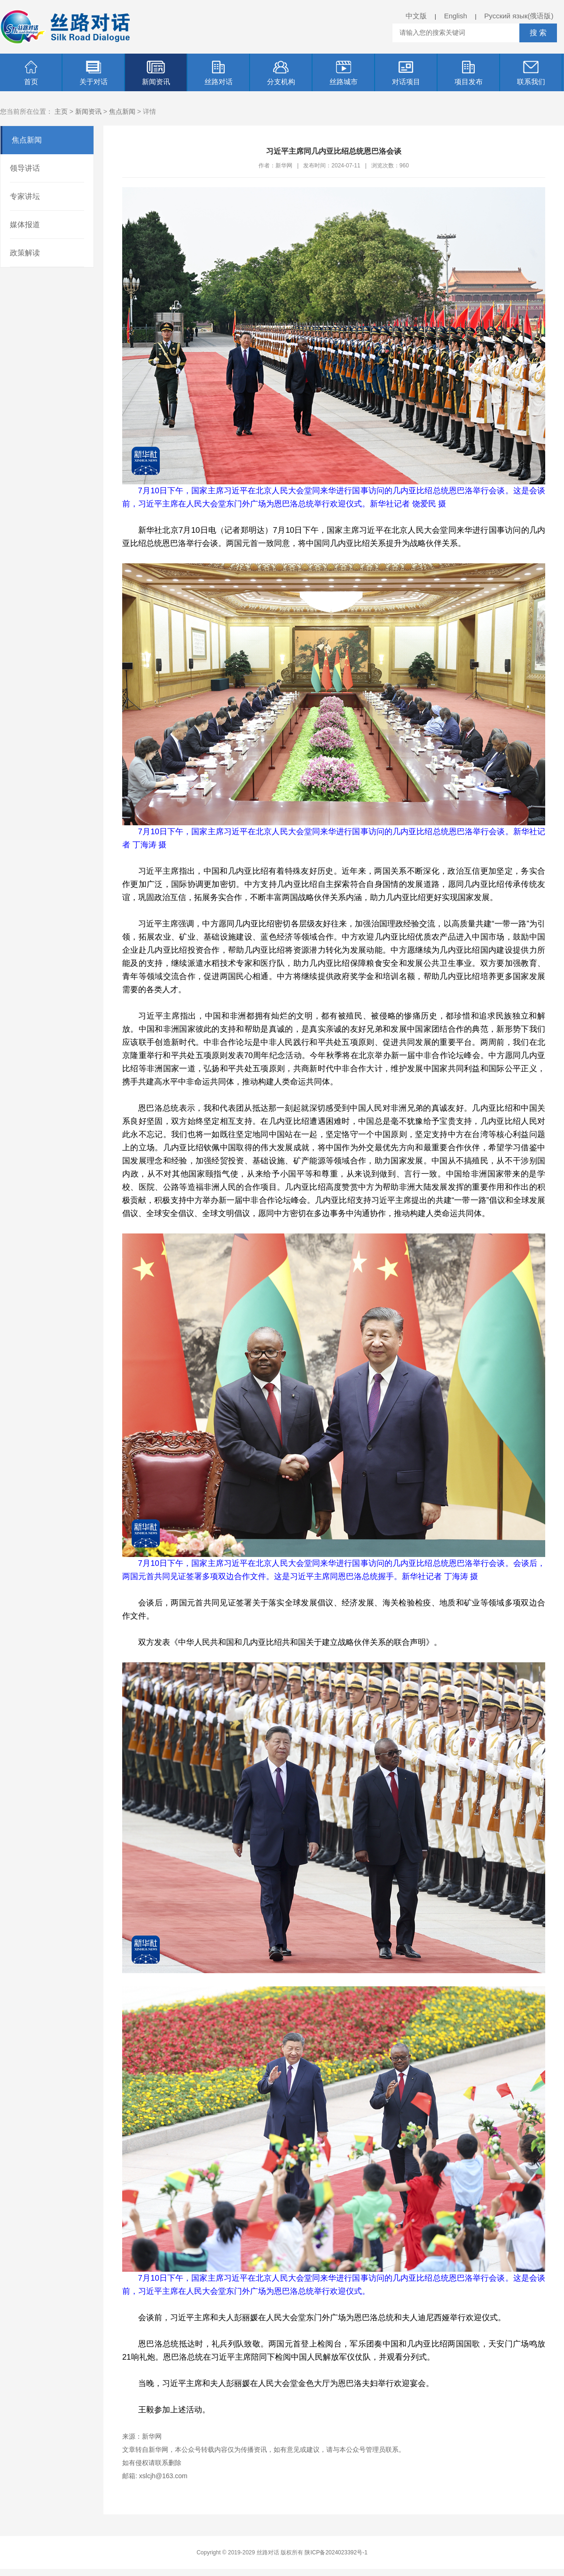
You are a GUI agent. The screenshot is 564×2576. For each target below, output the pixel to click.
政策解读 (25, 253)
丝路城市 (343, 73)
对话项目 (406, 73)
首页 (31, 73)
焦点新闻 (122, 111)
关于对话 (93, 73)
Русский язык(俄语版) (518, 16)
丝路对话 (218, 73)
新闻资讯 (156, 73)
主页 (61, 111)
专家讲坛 (25, 196)
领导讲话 (25, 168)
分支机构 (281, 73)
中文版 (416, 16)
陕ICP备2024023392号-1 (336, 2552)
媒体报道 (25, 225)
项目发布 (468, 73)
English (455, 16)
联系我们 (531, 73)
